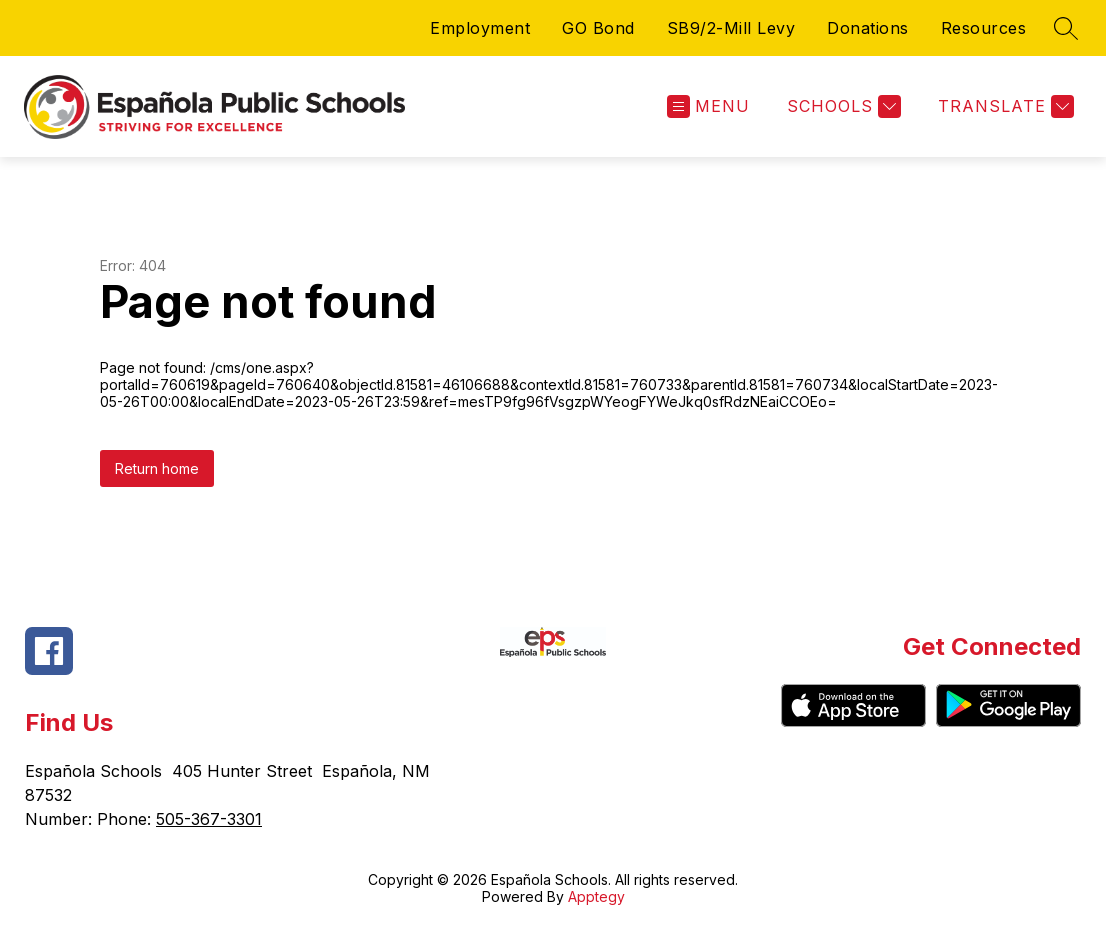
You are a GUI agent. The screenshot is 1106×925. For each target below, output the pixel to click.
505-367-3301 (209, 819)
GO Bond (598, 28)
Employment (480, 28)
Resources (984, 28)
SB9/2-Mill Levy (731, 28)
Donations (868, 28)
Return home (157, 468)
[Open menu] (708, 106)
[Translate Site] (1003, 106)
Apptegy (596, 896)
